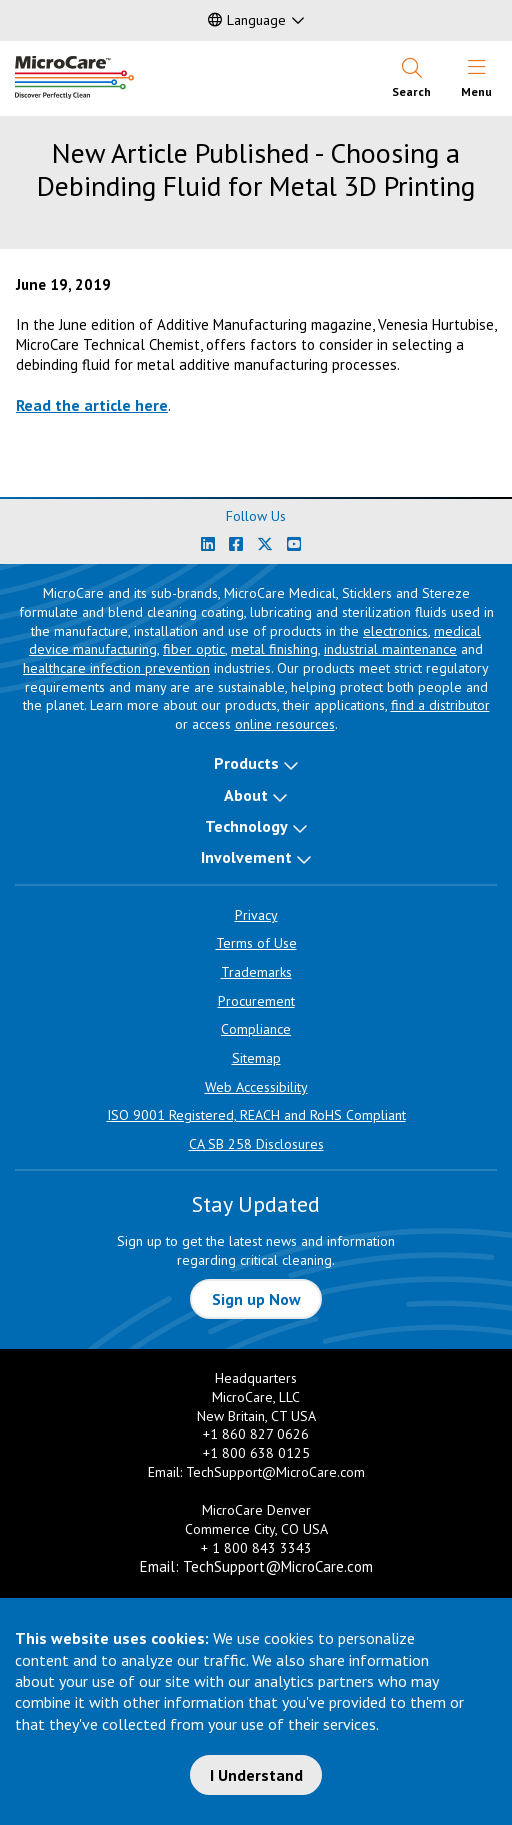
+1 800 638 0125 (256, 1453)
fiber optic (194, 649)
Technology (246, 826)
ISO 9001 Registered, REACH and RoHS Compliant (256, 1115)
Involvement (246, 857)
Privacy (256, 915)
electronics (395, 631)
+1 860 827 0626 (256, 1434)
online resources (285, 724)
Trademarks (256, 972)
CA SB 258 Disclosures (256, 1144)
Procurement (256, 1001)
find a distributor (440, 705)
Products (246, 763)
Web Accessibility (256, 1087)
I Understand (256, 1775)
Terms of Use (256, 943)
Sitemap (256, 1058)
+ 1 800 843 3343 (256, 1548)
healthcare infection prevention (116, 668)
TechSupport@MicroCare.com (275, 1472)
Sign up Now (256, 1299)
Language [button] (247, 20)
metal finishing (274, 649)
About (246, 795)
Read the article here (92, 405)
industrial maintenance (390, 649)
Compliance (256, 1029)
